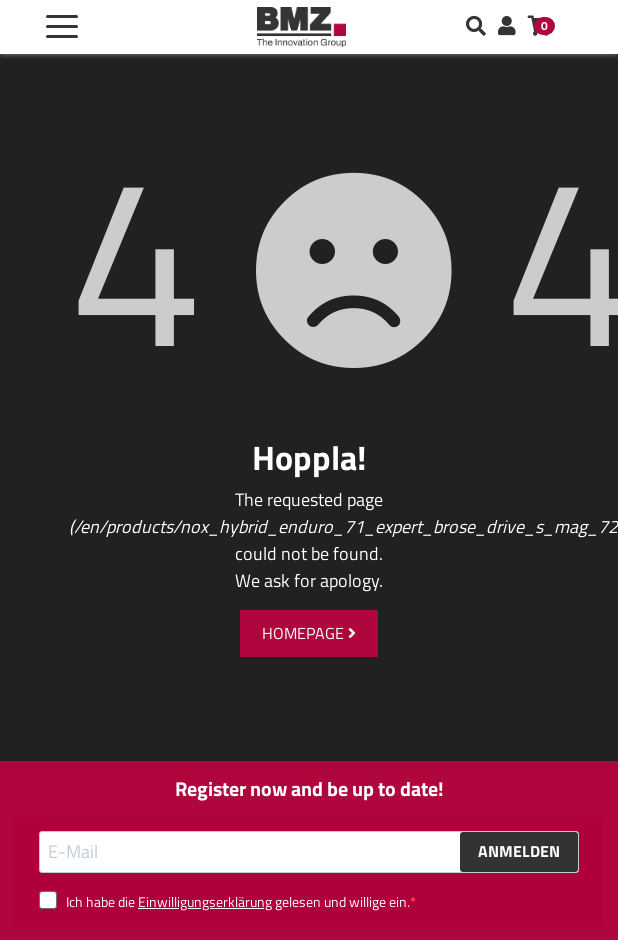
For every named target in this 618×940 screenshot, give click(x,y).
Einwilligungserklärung (205, 901)
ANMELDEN (519, 851)
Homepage (309, 633)
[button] (507, 27)
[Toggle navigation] (62, 27)
